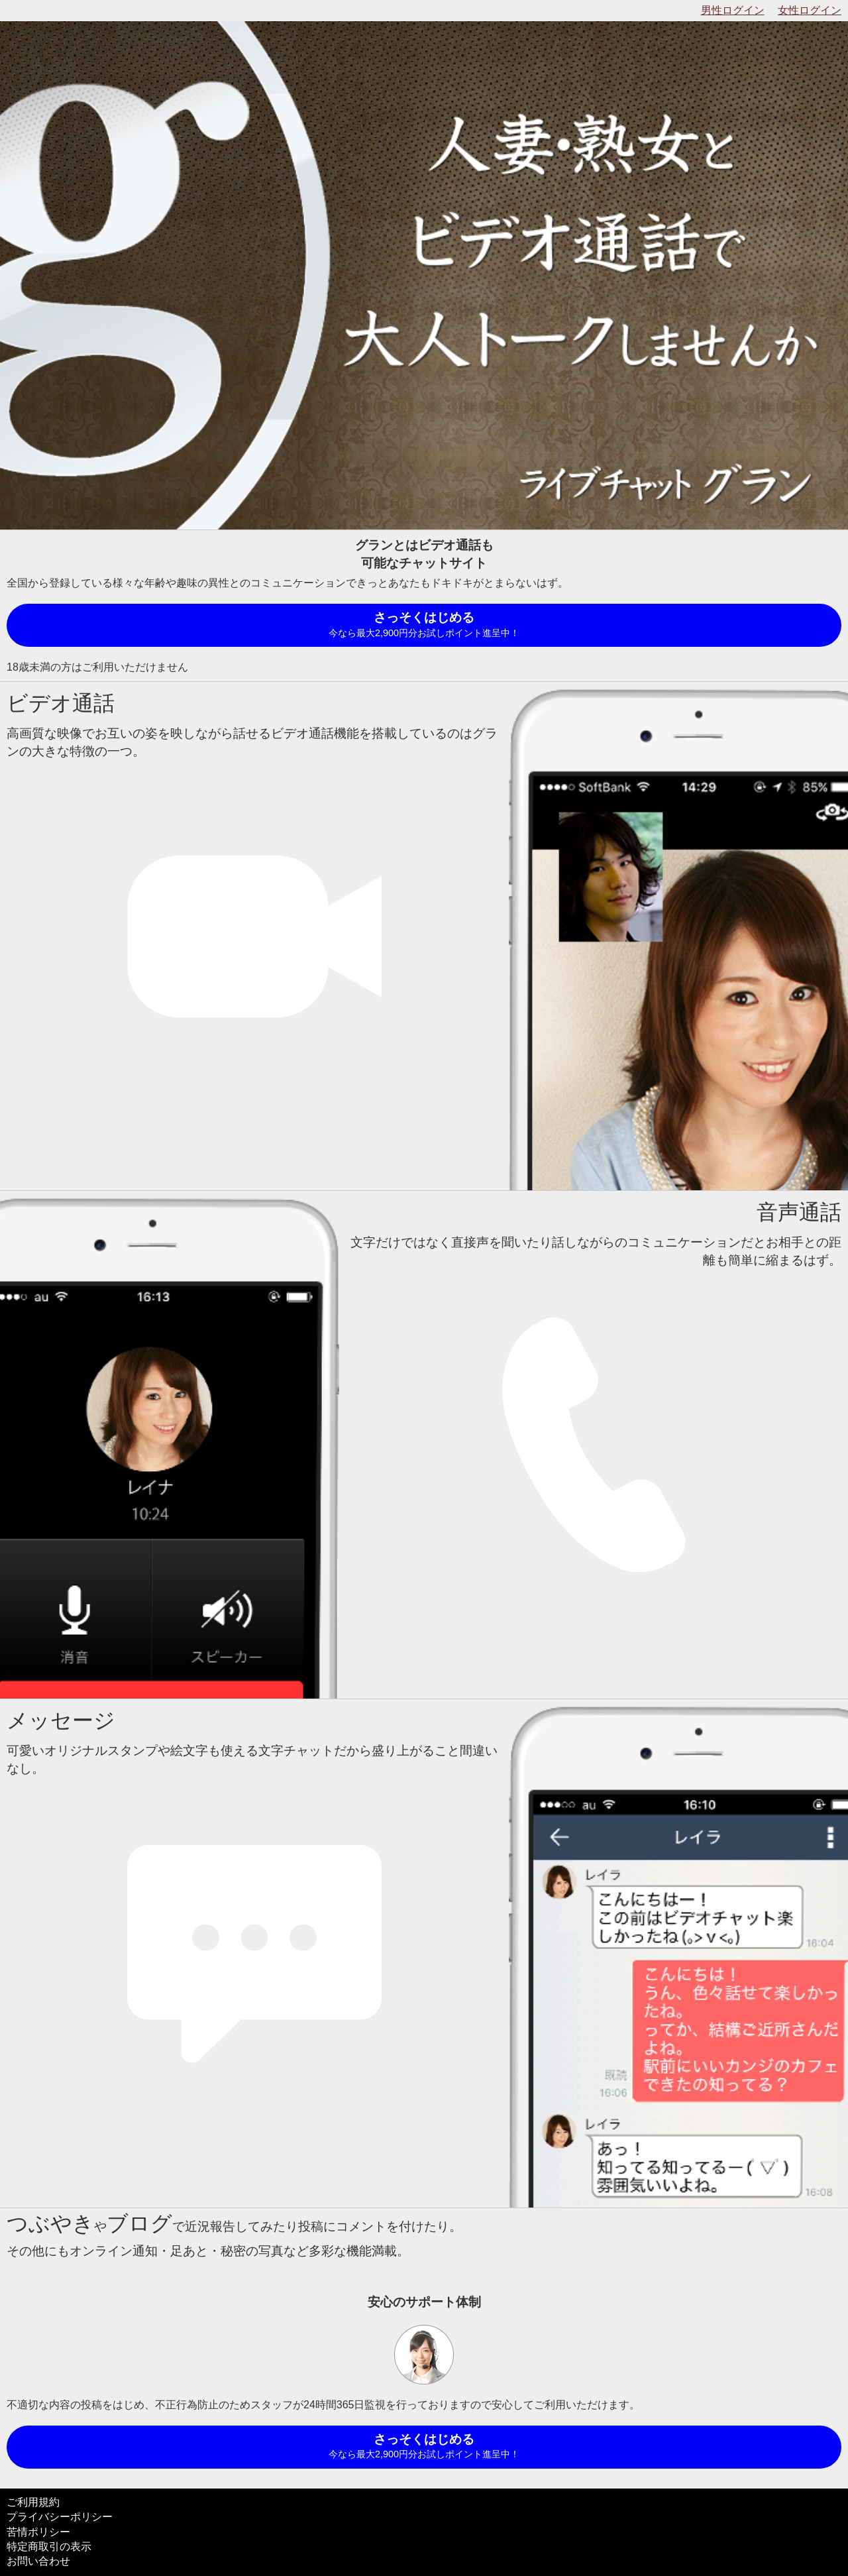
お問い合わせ (38, 2561)
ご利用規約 (33, 2502)
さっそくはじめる (424, 625)
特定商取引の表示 (49, 2546)
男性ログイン (733, 10)
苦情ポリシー (38, 2532)
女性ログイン (809, 10)
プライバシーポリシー (60, 2516)
